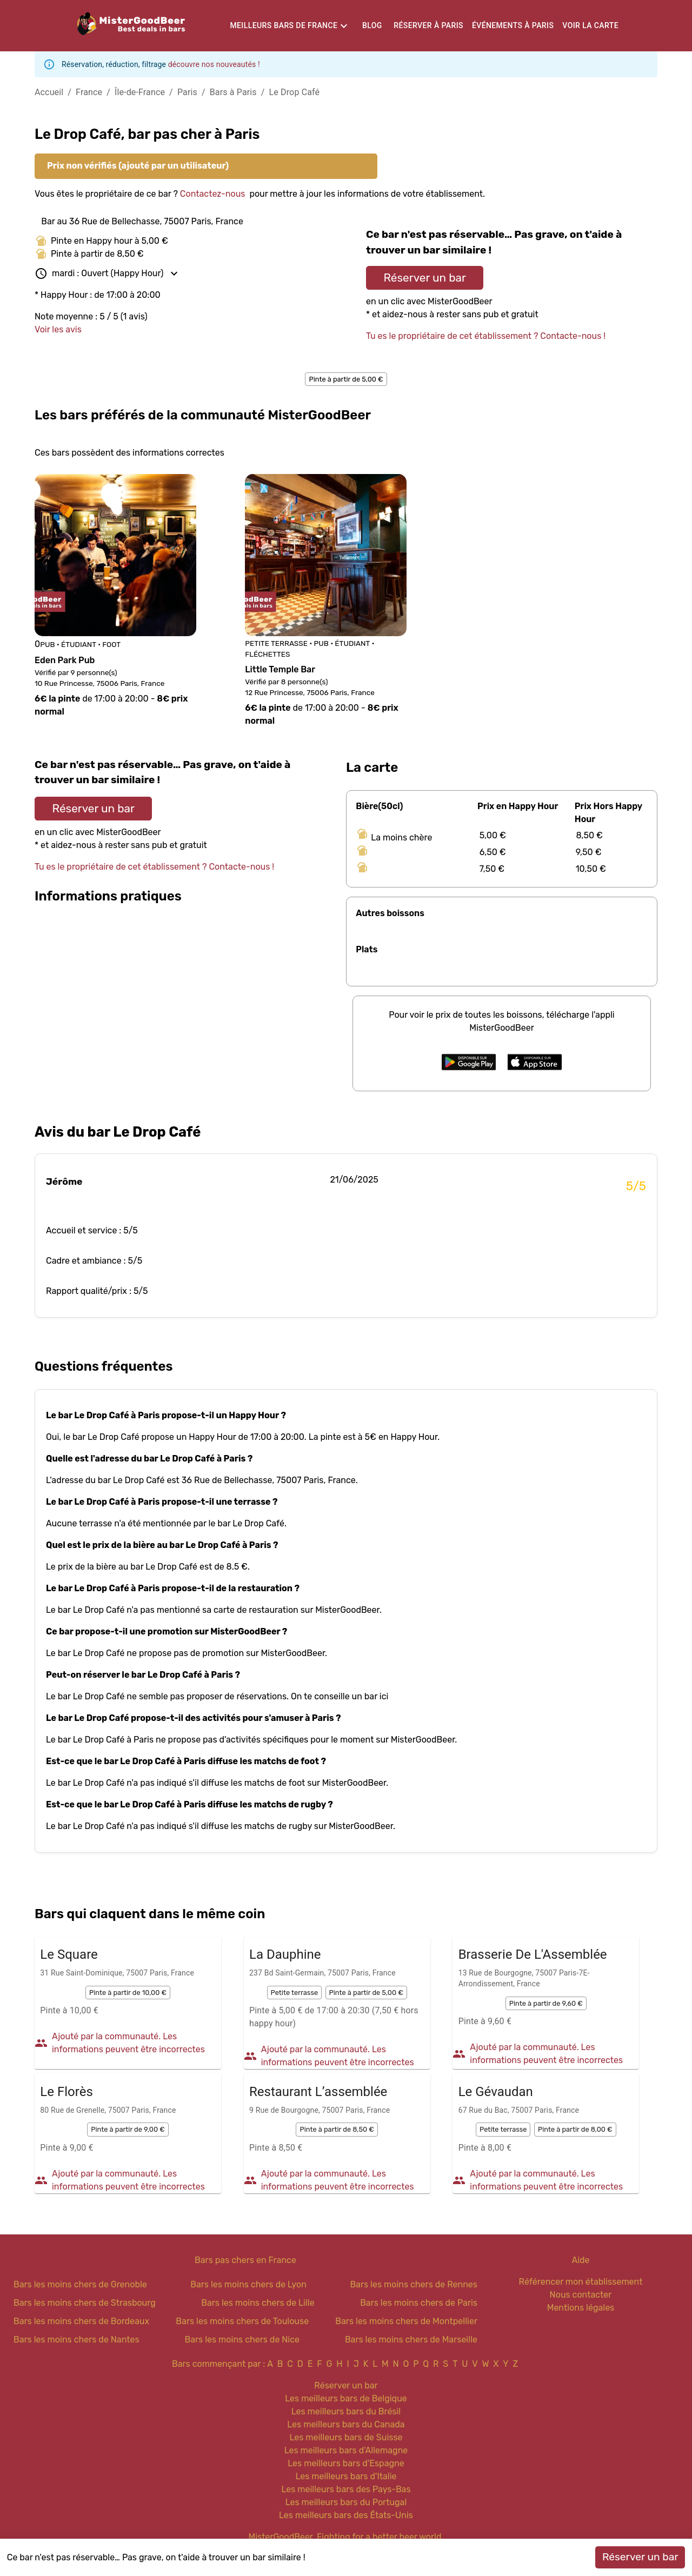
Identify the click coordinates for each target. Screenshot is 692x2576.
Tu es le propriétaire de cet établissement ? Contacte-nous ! (486, 336)
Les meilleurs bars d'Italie (345, 2476)
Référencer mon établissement (581, 2282)
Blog (372, 25)
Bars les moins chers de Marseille (411, 2339)
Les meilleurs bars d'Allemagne (346, 2450)
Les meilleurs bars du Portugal (346, 2502)
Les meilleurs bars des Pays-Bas (345, 2489)
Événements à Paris (513, 25)
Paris (187, 92)
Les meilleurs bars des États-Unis (346, 2515)
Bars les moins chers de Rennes (413, 2284)
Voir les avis (58, 329)
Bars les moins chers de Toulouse (242, 2321)
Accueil (49, 92)
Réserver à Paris (428, 25)
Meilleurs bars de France (283, 25)
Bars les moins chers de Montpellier (406, 2321)
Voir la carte (590, 25)
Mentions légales (581, 2308)
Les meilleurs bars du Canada (345, 2424)
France (89, 92)
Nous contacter (581, 2295)
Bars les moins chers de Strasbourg (85, 2303)
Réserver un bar (424, 277)
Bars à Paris (233, 92)
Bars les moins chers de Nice (242, 2339)
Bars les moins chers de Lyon (248, 2284)
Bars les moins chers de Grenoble (80, 2284)
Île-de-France (140, 92)
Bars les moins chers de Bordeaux (81, 2321)
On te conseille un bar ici (339, 1696)
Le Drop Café (294, 92)
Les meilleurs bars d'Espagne (346, 2463)
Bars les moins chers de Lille (257, 2303)
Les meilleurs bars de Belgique (346, 2398)
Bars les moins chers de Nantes (76, 2339)
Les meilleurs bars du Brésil (346, 2411)
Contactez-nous (212, 194)
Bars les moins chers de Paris (418, 2303)
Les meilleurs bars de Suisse (345, 2437)
